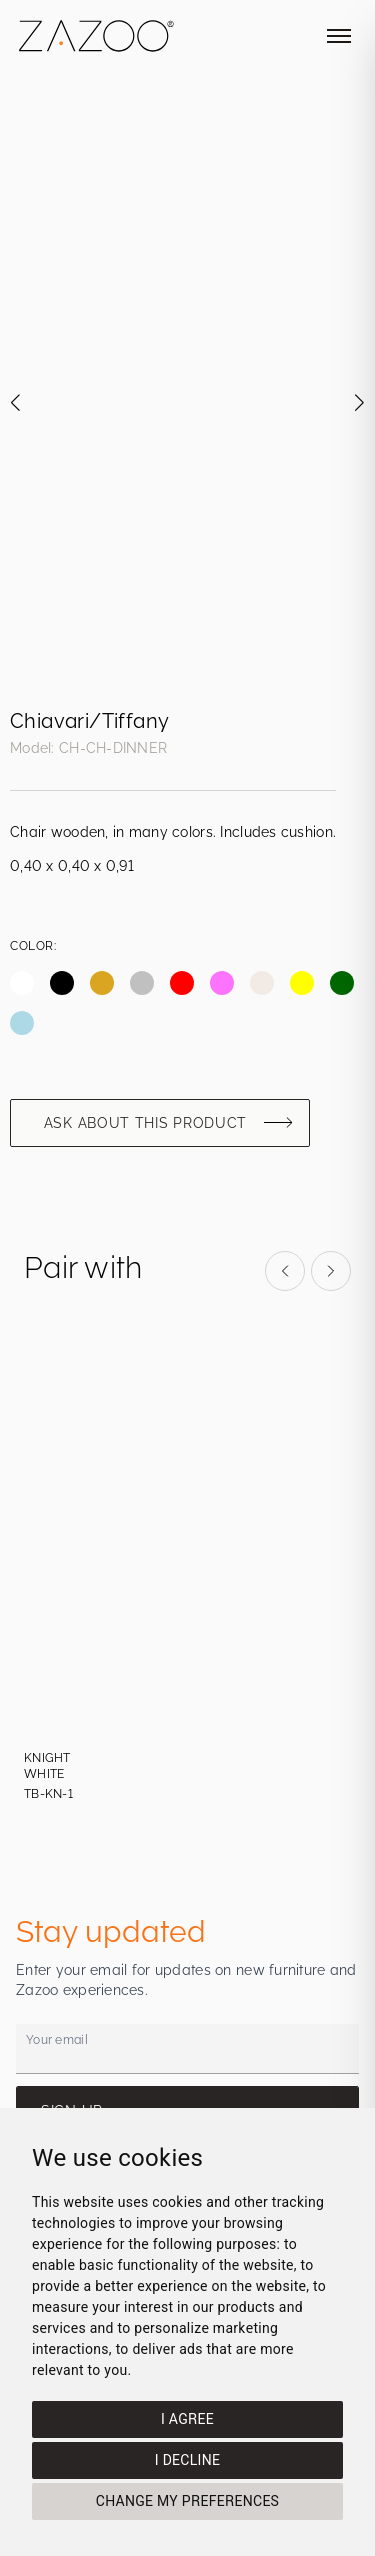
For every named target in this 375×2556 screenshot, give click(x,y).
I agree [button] (187, 2419)
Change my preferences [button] (187, 2501)
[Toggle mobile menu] (339, 36)
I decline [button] (187, 2460)
